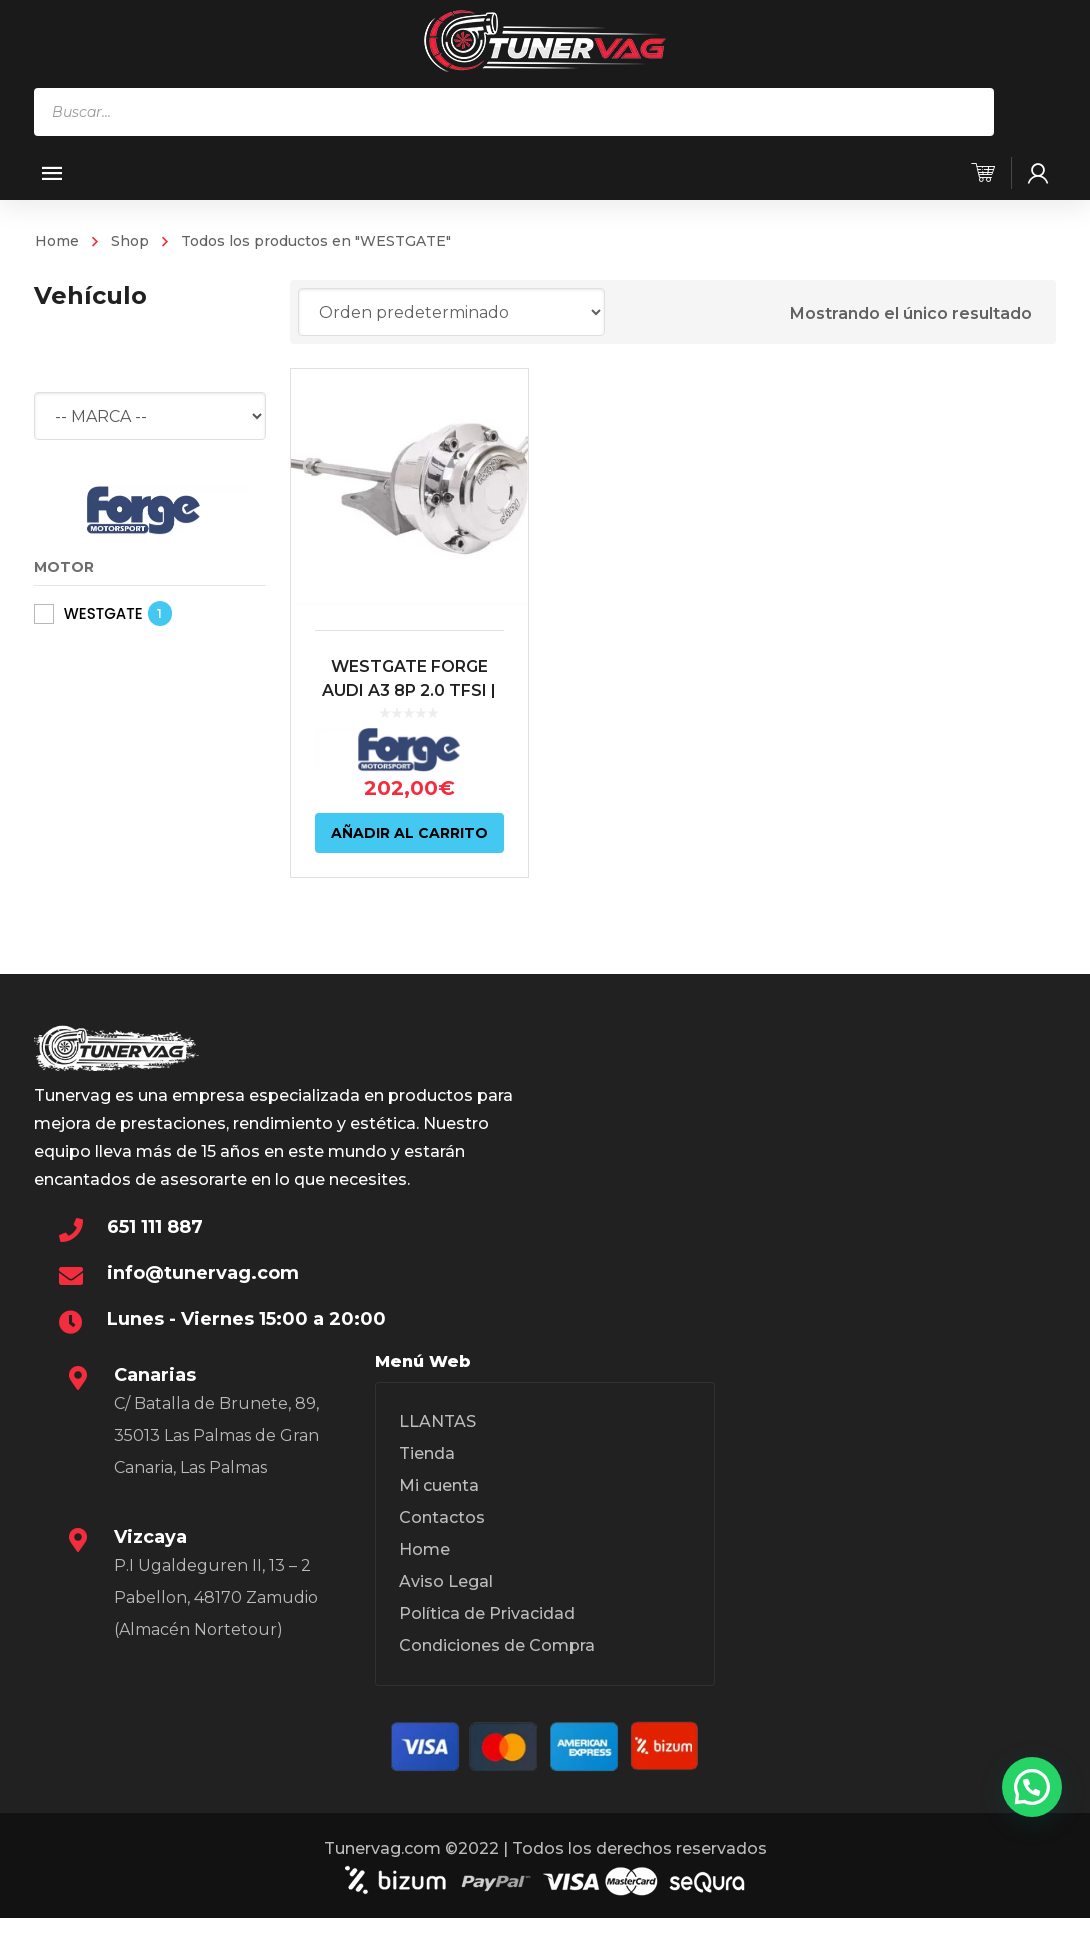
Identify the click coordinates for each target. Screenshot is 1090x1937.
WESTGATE (103, 613)
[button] (1032, 1787)
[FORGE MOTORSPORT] (144, 508)
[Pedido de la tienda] (451, 312)
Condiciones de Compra (497, 1645)
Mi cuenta (439, 1485)
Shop (130, 241)
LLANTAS (437, 1421)
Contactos (442, 1517)
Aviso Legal (446, 1581)
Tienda (427, 1453)
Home (57, 241)
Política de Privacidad (487, 1613)
